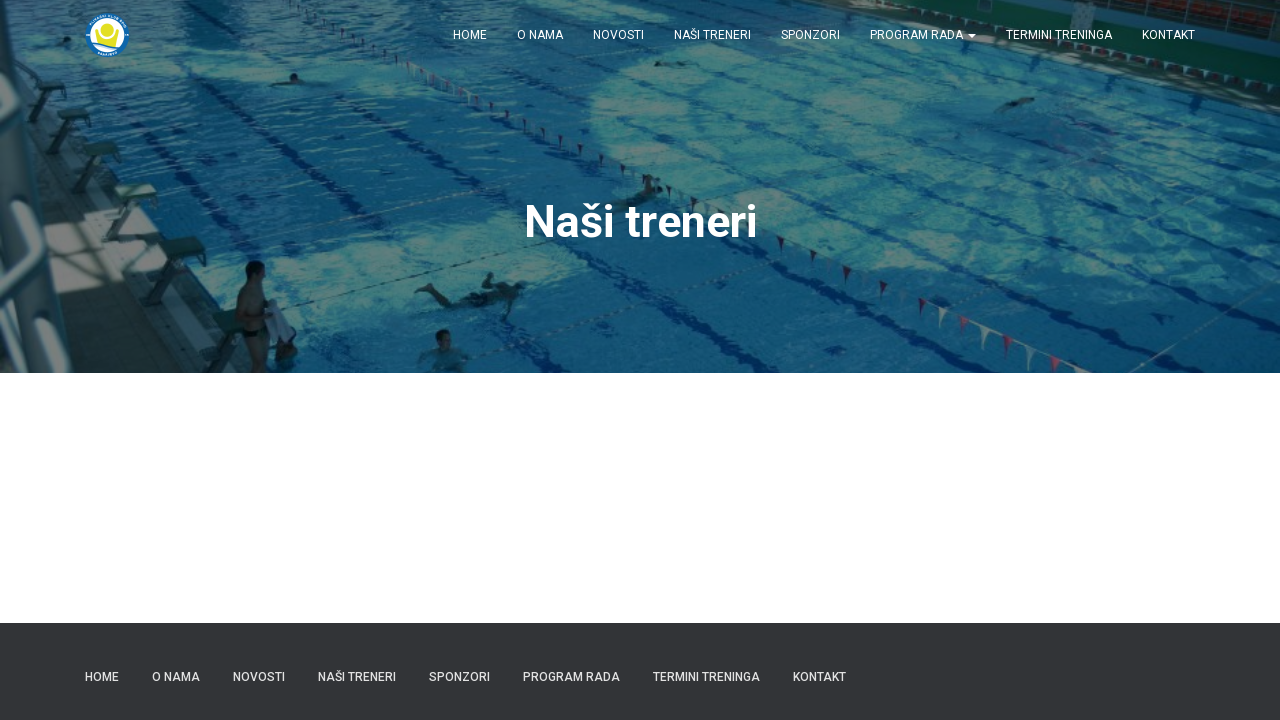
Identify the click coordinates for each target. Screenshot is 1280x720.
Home (470, 35)
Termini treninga (1059, 35)
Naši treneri (712, 35)
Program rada (923, 35)
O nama (540, 35)
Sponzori (810, 35)
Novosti (618, 35)
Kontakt (1168, 35)
